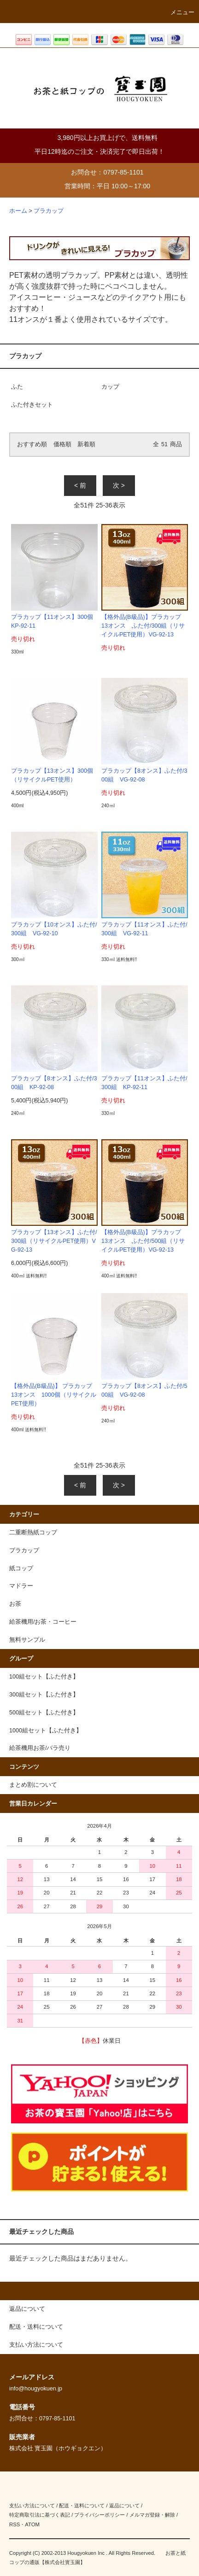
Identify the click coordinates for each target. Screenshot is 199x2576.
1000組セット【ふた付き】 (45, 1730)
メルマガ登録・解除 (152, 2515)
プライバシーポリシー (99, 2515)
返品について (124, 2505)
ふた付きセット (32, 405)
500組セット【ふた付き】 (44, 1712)
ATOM (32, 2524)
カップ (110, 387)
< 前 (80, 485)
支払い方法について (32, 2505)
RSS (14, 2524)
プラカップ (49, 211)
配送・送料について (82, 2505)
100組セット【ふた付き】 (44, 1676)
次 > (119, 485)
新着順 (86, 444)
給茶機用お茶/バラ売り (40, 1748)
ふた (17, 387)
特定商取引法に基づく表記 (39, 2515)
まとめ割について (33, 1785)
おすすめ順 (32, 444)
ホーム (18, 211)
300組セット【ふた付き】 (44, 1694)
